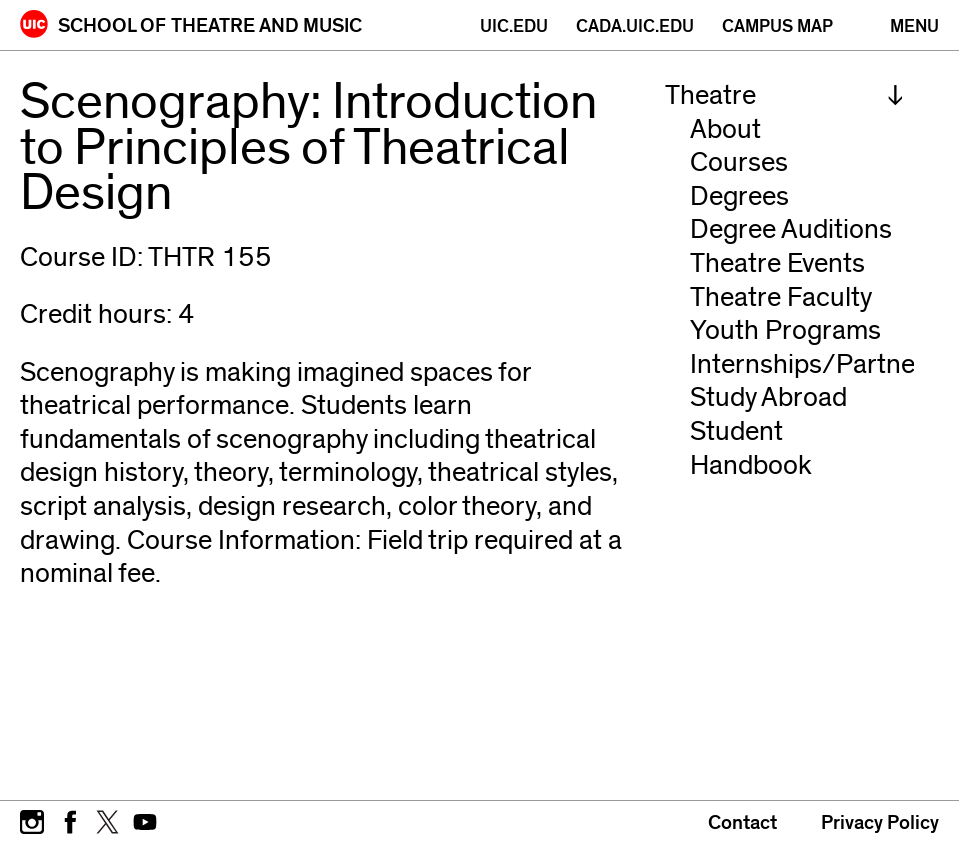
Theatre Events (777, 263)
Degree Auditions (791, 229)
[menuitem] (785, 96)
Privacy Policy (880, 823)
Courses (739, 162)
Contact (742, 823)
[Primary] (914, 26)
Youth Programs (785, 330)
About (725, 129)
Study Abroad (768, 397)
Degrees (739, 196)
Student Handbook (751, 448)
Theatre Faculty (781, 297)
